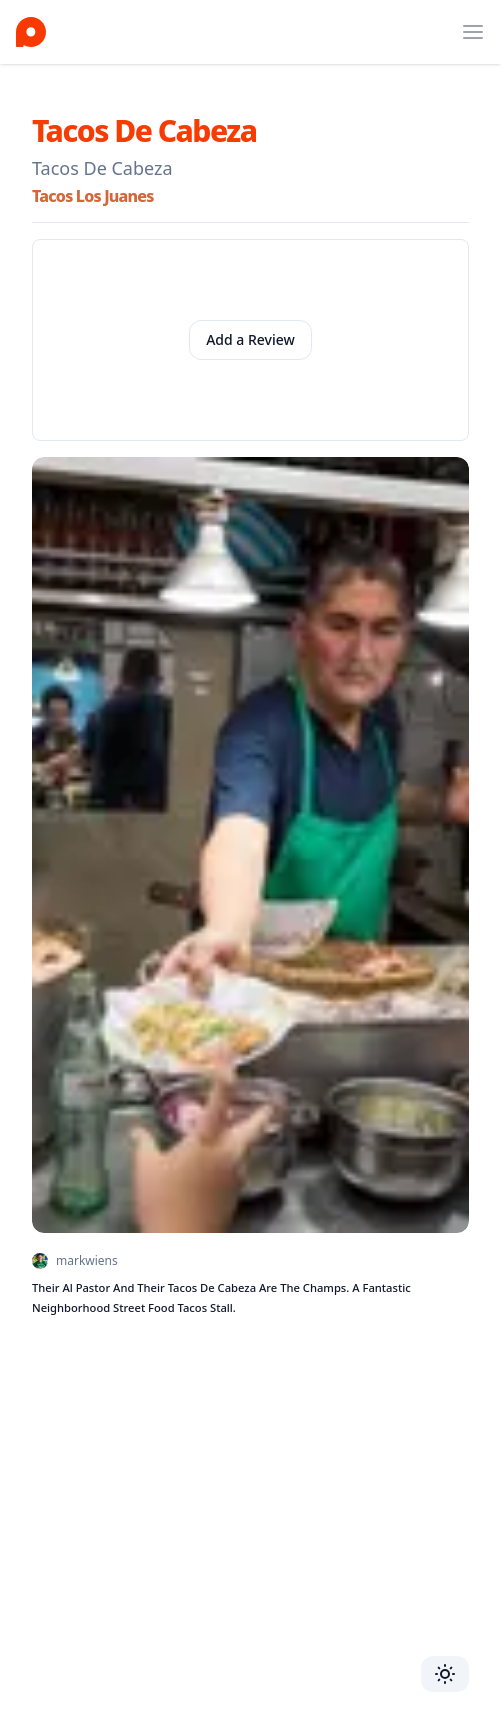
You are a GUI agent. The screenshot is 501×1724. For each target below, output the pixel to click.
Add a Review (250, 339)
